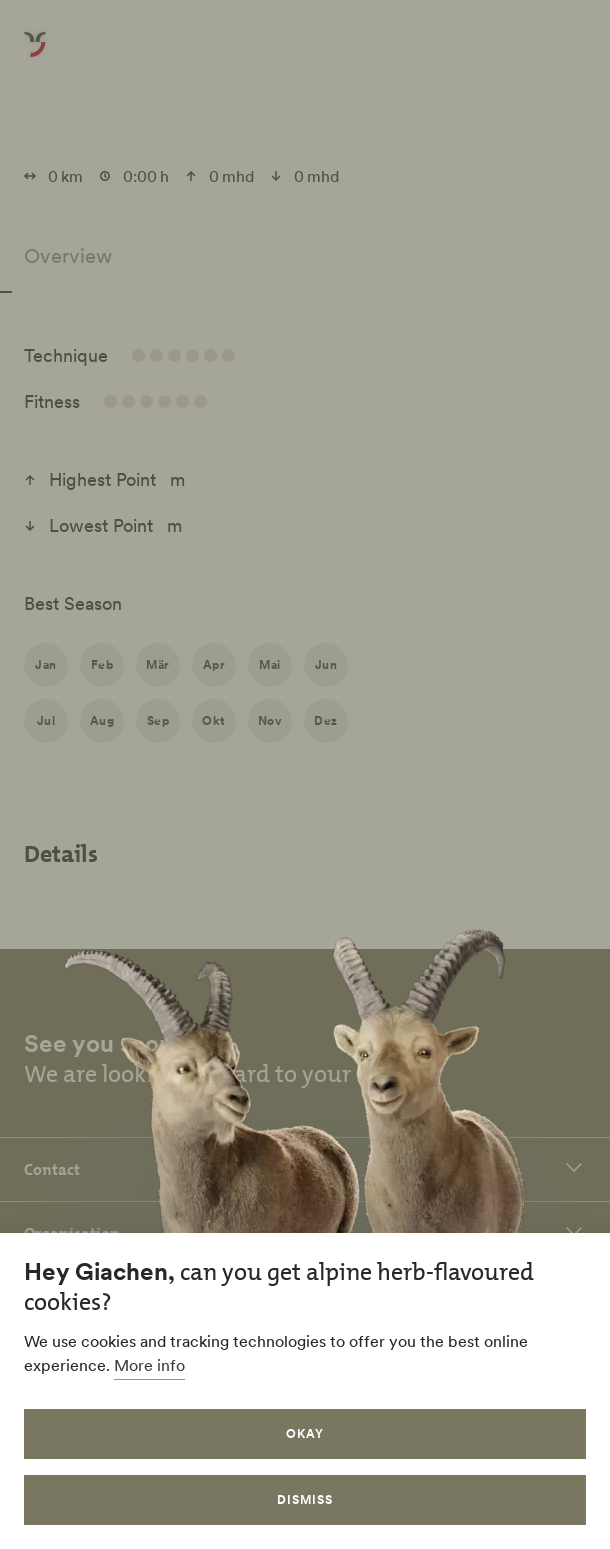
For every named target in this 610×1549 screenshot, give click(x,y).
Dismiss (305, 1499)
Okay (305, 1433)
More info (149, 1365)
